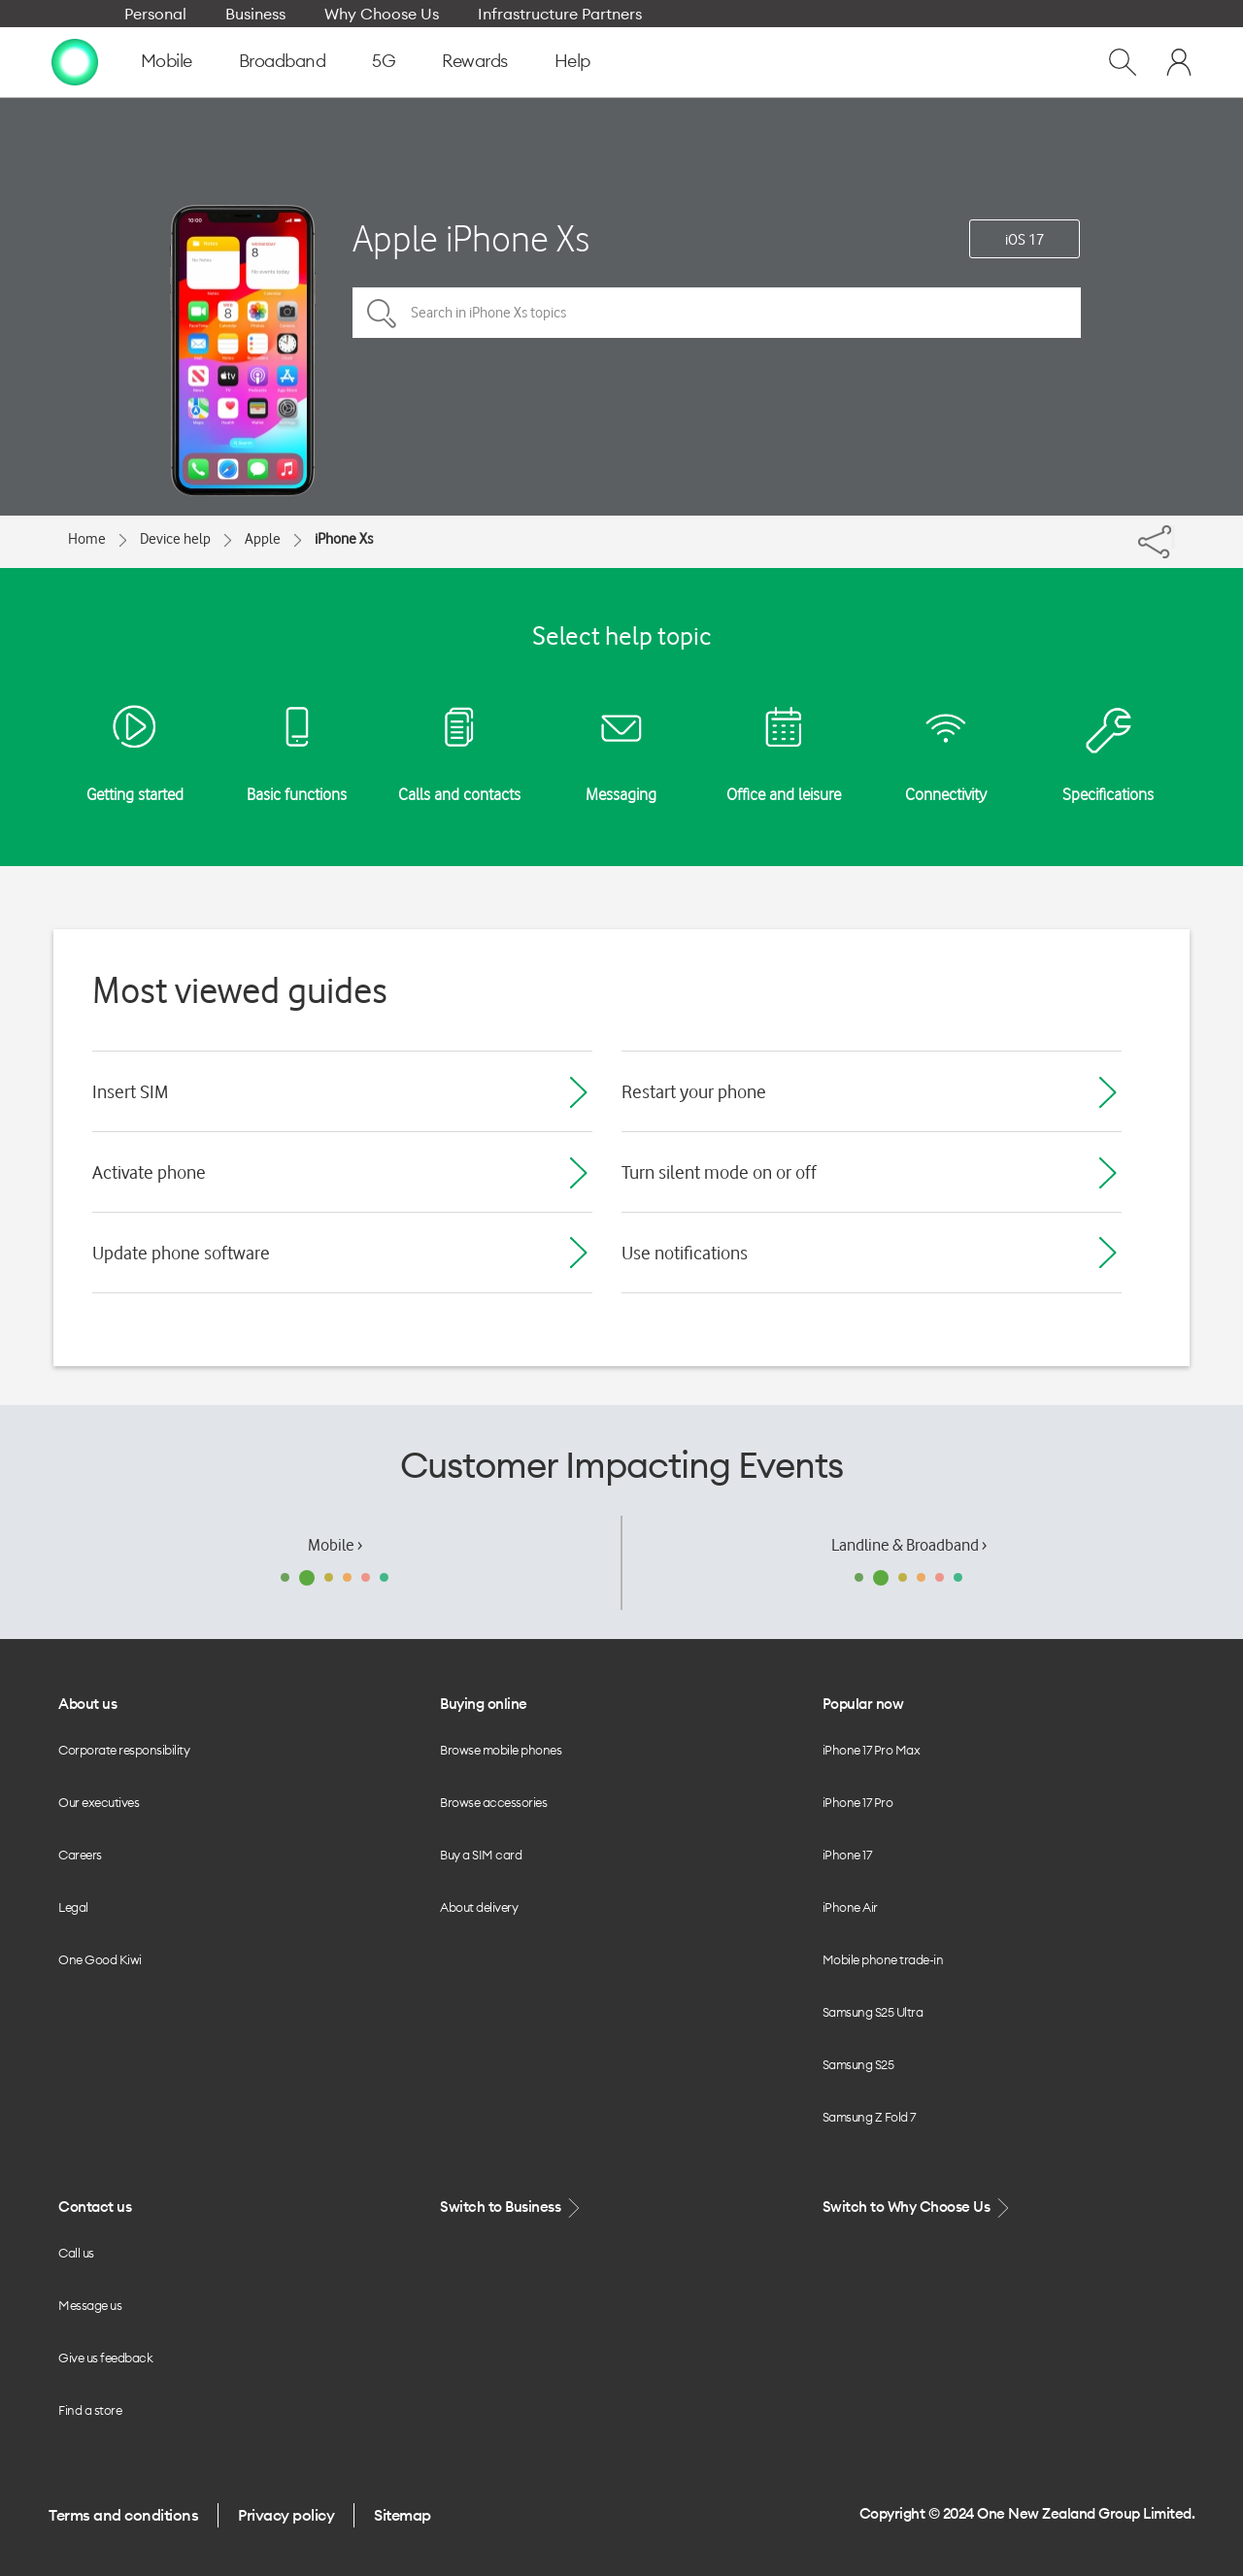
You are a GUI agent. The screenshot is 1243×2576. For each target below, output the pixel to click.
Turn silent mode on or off (719, 1172)
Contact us (94, 2206)
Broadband (282, 61)
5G (383, 61)
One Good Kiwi (100, 1959)
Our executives (98, 1802)
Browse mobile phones (500, 1749)
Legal (73, 1907)
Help (572, 61)
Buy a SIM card (480, 1854)
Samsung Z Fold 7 (869, 2116)
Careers (80, 1854)
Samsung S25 (858, 2064)
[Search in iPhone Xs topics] (717, 312)
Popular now (863, 1703)
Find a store (89, 2410)
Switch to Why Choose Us (918, 2207)
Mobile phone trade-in (883, 1959)
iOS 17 (1024, 240)
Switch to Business (512, 2207)
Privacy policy (286, 2515)
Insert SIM (130, 1091)
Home (87, 539)
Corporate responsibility (123, 1749)
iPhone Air (850, 1907)
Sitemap (402, 2515)
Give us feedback (105, 2357)
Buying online (483, 1703)
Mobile (166, 61)
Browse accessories (493, 1802)
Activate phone (149, 1172)
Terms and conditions (123, 2515)
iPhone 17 (847, 1854)
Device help (175, 539)
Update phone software (181, 1252)
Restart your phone (694, 1091)
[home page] (75, 61)
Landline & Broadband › (909, 1545)
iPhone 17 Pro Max (872, 1749)
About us (87, 1703)
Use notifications (685, 1252)
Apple (263, 539)
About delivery (479, 1907)
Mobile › (335, 1545)
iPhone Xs (344, 539)
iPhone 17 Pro (858, 1802)
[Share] (1173, 537)
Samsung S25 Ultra (873, 2012)
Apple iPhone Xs (471, 238)
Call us (76, 2252)
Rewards (475, 61)
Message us (89, 2305)
